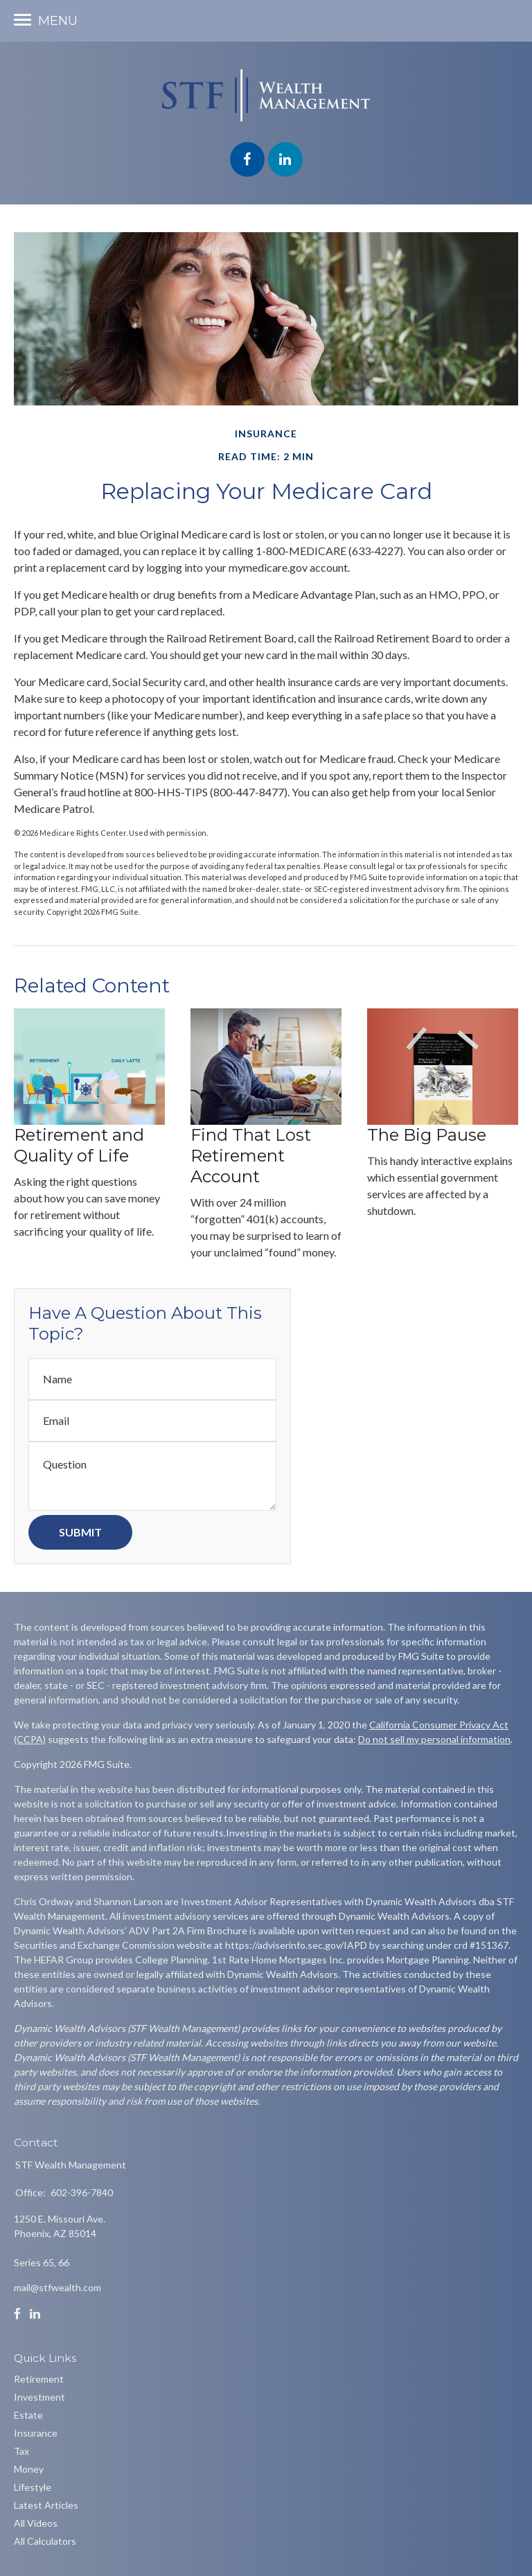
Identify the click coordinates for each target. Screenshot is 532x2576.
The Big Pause (426, 1135)
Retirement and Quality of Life (79, 1145)
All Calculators (45, 2541)
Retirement (39, 2379)
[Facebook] (17, 2314)
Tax (21, 2451)
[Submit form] (80, 1532)
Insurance (35, 2433)
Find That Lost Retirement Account (250, 1155)
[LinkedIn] (35, 2314)
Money (29, 2469)
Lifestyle (32, 2487)
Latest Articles (46, 2505)
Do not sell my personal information (434, 1739)
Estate (28, 2415)
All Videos (35, 2523)
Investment (39, 2397)
